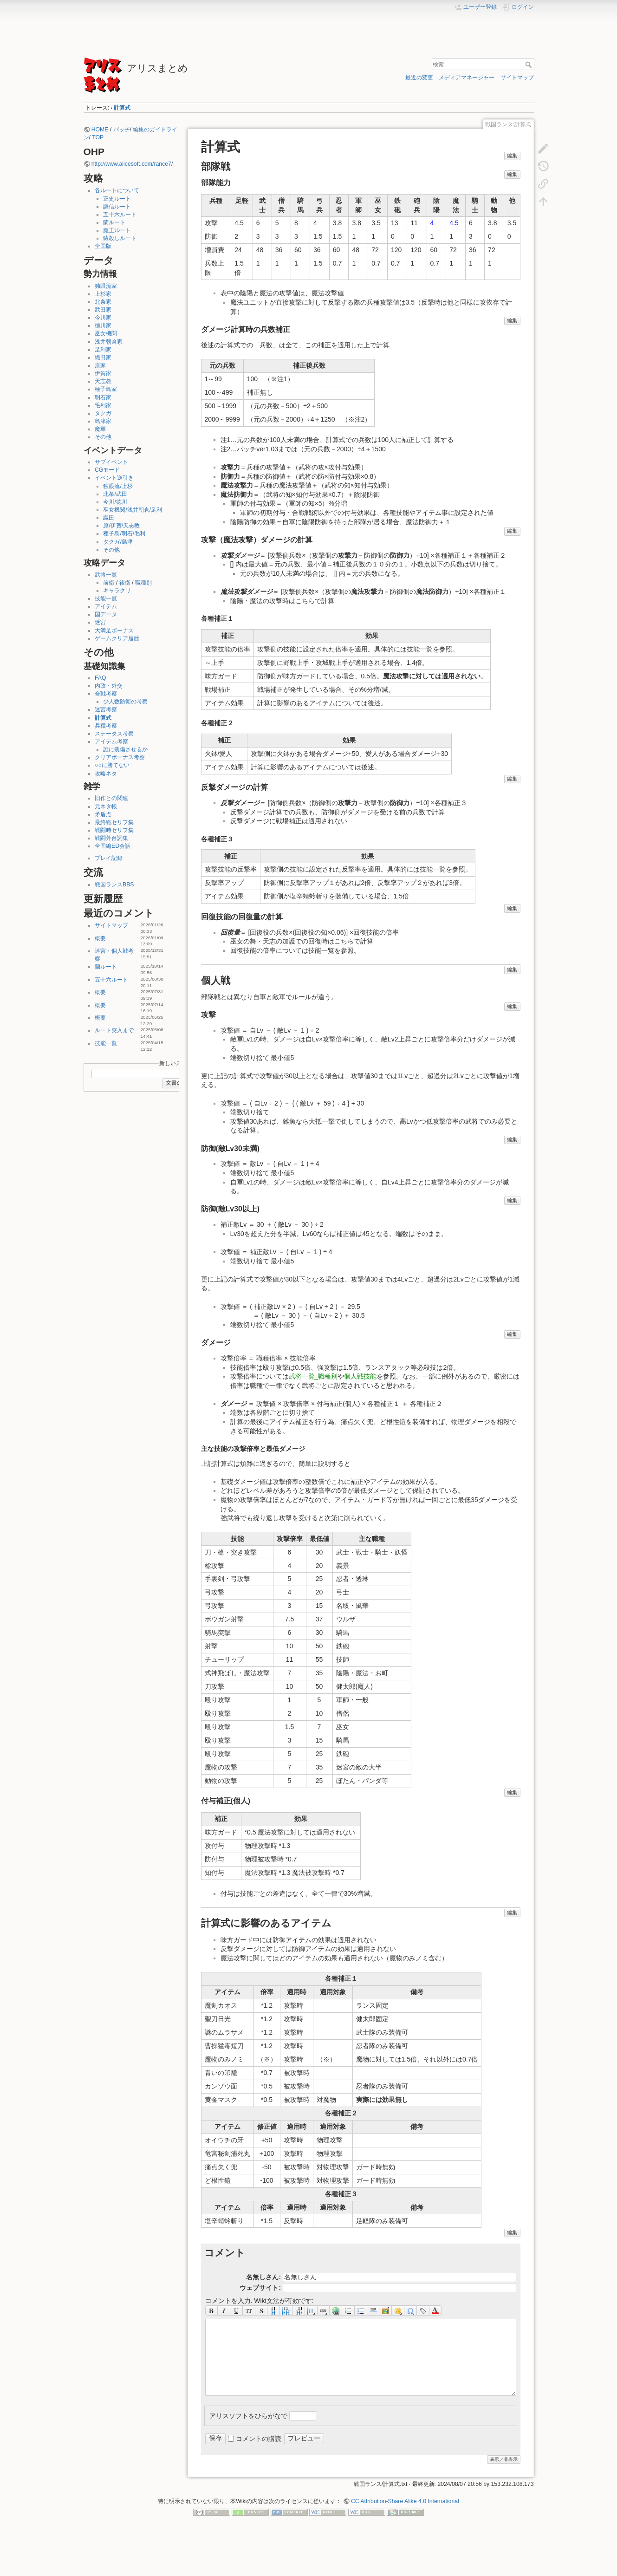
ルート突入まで (114, 1030)
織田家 (103, 357)
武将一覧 (106, 575)
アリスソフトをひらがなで (248, 2415)
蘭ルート (114, 222)
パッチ (121, 129)
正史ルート (117, 198)
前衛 (108, 582)
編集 (512, 155)
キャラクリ (117, 590)
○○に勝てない (112, 765)
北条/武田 (115, 494)
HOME (100, 129)
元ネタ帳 (106, 806)
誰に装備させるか (125, 749)
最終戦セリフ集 (114, 822)
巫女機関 (106, 333)
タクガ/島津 (117, 542)
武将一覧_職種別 (313, 1376)
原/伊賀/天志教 (121, 525)
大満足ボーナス (114, 630)
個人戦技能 (360, 1376)
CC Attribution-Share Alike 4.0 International (405, 2501)
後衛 (124, 582)
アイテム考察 (111, 741)
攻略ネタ (106, 773)
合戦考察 (106, 693)
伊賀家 (103, 373)
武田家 (103, 309)
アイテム (106, 606)
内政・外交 (109, 686)
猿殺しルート (119, 238)
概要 (100, 938)
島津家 (103, 421)
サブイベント (111, 462)
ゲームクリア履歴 (117, 638)
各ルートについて (117, 190)
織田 (108, 517)
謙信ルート (117, 206)
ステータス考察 (114, 733)
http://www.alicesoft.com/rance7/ (132, 164)
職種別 (143, 582)
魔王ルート (117, 230)
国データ (106, 614)
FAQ (100, 678)
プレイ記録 (109, 858)
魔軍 (100, 429)
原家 (100, 365)
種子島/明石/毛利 (124, 533)
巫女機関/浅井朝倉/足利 (132, 510)
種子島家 (106, 389)
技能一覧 (106, 598)
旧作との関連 (111, 798)
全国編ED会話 (112, 846)
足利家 (103, 349)
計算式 (122, 107)
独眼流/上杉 (117, 486)
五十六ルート (119, 214)
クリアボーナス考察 (120, 757)
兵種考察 (106, 725)
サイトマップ (517, 77)
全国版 (103, 246)
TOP (98, 137)
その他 (103, 437)
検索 (529, 64)
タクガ (103, 413)
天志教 (103, 381)
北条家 (103, 302)
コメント (224, 2252)
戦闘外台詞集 (111, 838)
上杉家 (103, 294)
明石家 (103, 397)
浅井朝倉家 (109, 341)
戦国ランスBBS (114, 884)
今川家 (103, 317)
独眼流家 (106, 286)
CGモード (107, 470)
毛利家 (103, 405)
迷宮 (100, 622)
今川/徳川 (115, 502)
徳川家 (103, 325)
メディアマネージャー (466, 77)
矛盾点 (103, 814)
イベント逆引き (114, 478)
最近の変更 (419, 77)
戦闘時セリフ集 (114, 830)
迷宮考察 (106, 709)
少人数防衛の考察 (125, 701)
